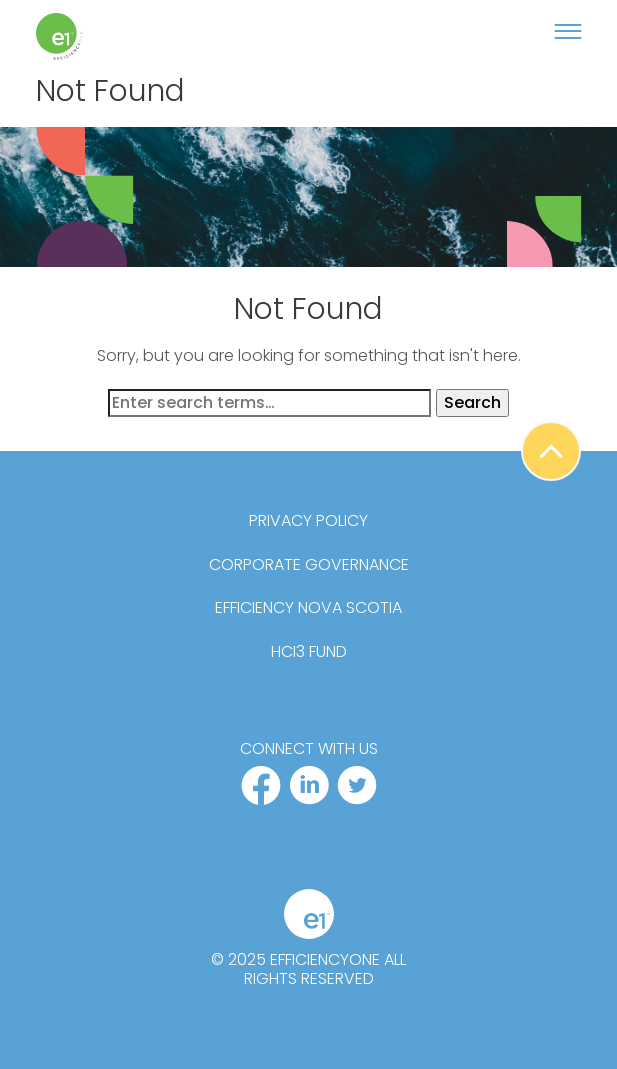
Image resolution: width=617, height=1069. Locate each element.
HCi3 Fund (309, 652)
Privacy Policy (308, 521)
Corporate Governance (309, 565)
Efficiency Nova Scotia (308, 608)
